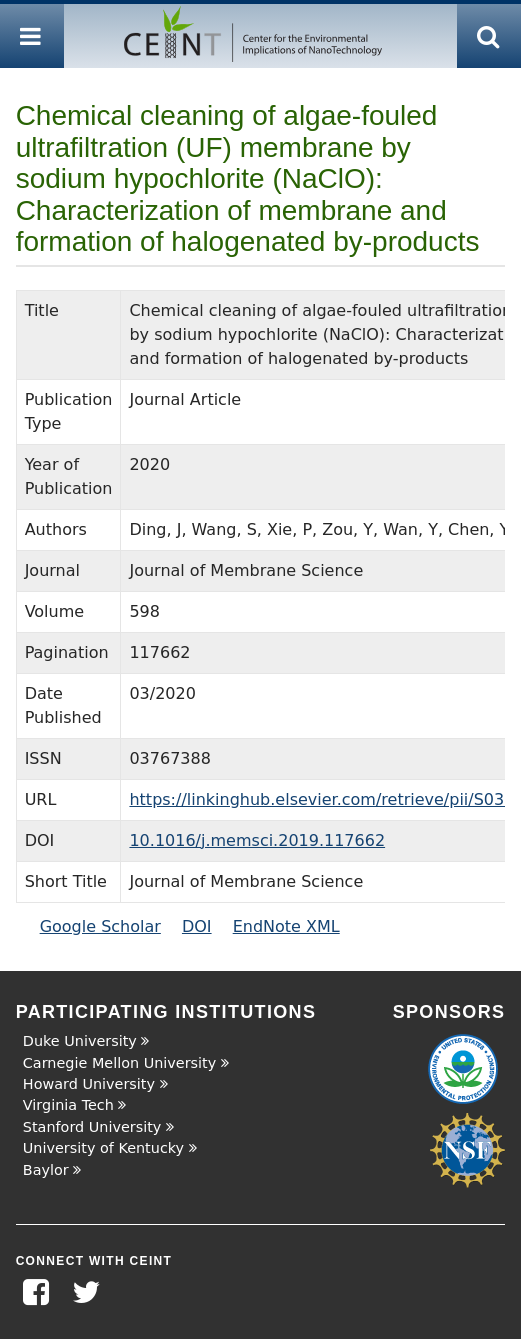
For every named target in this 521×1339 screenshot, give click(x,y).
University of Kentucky (103, 1148)
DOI (197, 926)
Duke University (80, 1041)
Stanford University (92, 1127)
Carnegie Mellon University (119, 1063)
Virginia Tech (68, 1105)
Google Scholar (100, 926)
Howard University (89, 1084)
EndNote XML (286, 926)
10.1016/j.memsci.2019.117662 (257, 840)
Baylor (46, 1170)
